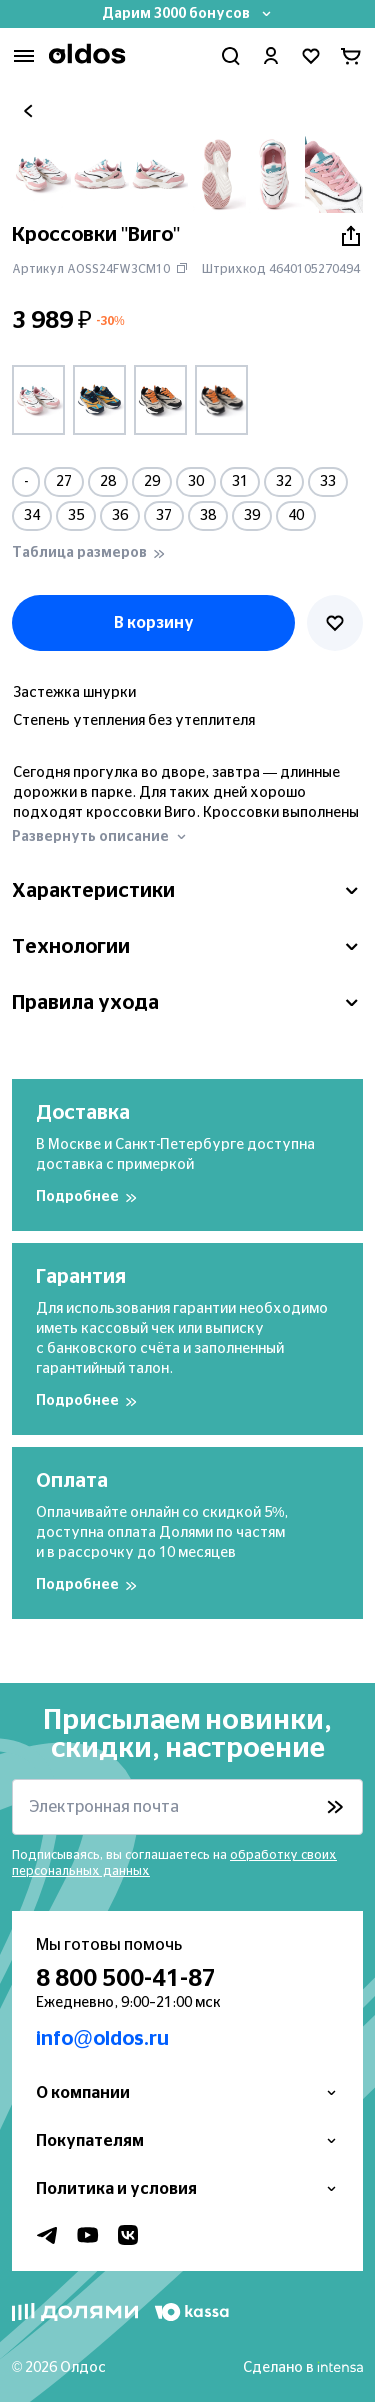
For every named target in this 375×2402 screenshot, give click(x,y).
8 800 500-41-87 (126, 1979)
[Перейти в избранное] (311, 56)
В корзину (154, 623)
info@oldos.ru (102, 2039)
